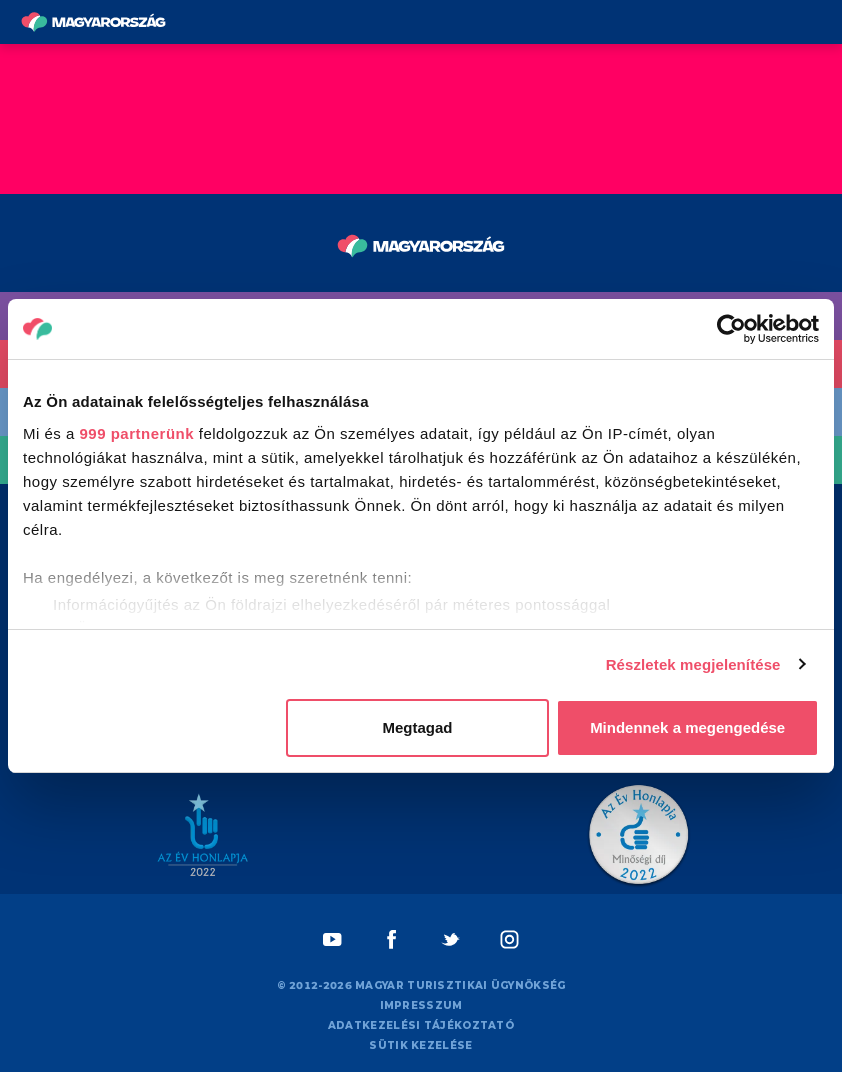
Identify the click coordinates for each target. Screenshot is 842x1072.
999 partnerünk (137, 433)
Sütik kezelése (420, 1045)
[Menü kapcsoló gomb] (820, 22)
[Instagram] (509, 939)
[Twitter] (450, 939)
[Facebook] (391, 939)
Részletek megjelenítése (693, 664)
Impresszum (421, 1005)
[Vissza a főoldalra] (93, 22)
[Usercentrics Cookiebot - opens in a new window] (731, 329)
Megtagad (417, 727)
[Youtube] (332, 939)
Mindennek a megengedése (687, 727)
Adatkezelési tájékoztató (421, 1025)
